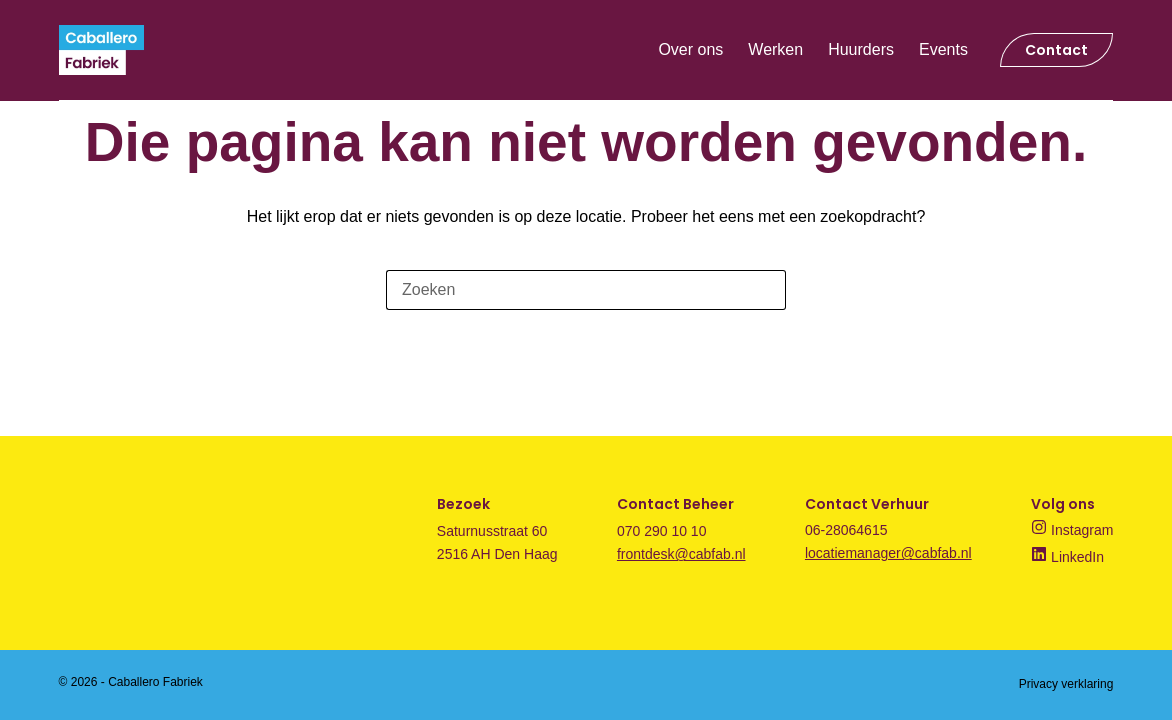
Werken (775, 49)
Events (943, 49)
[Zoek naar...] (566, 290)
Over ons (690, 49)
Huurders (861, 49)
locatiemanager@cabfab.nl (888, 553)
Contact (1056, 50)
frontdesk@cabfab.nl (681, 554)
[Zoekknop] (766, 290)
